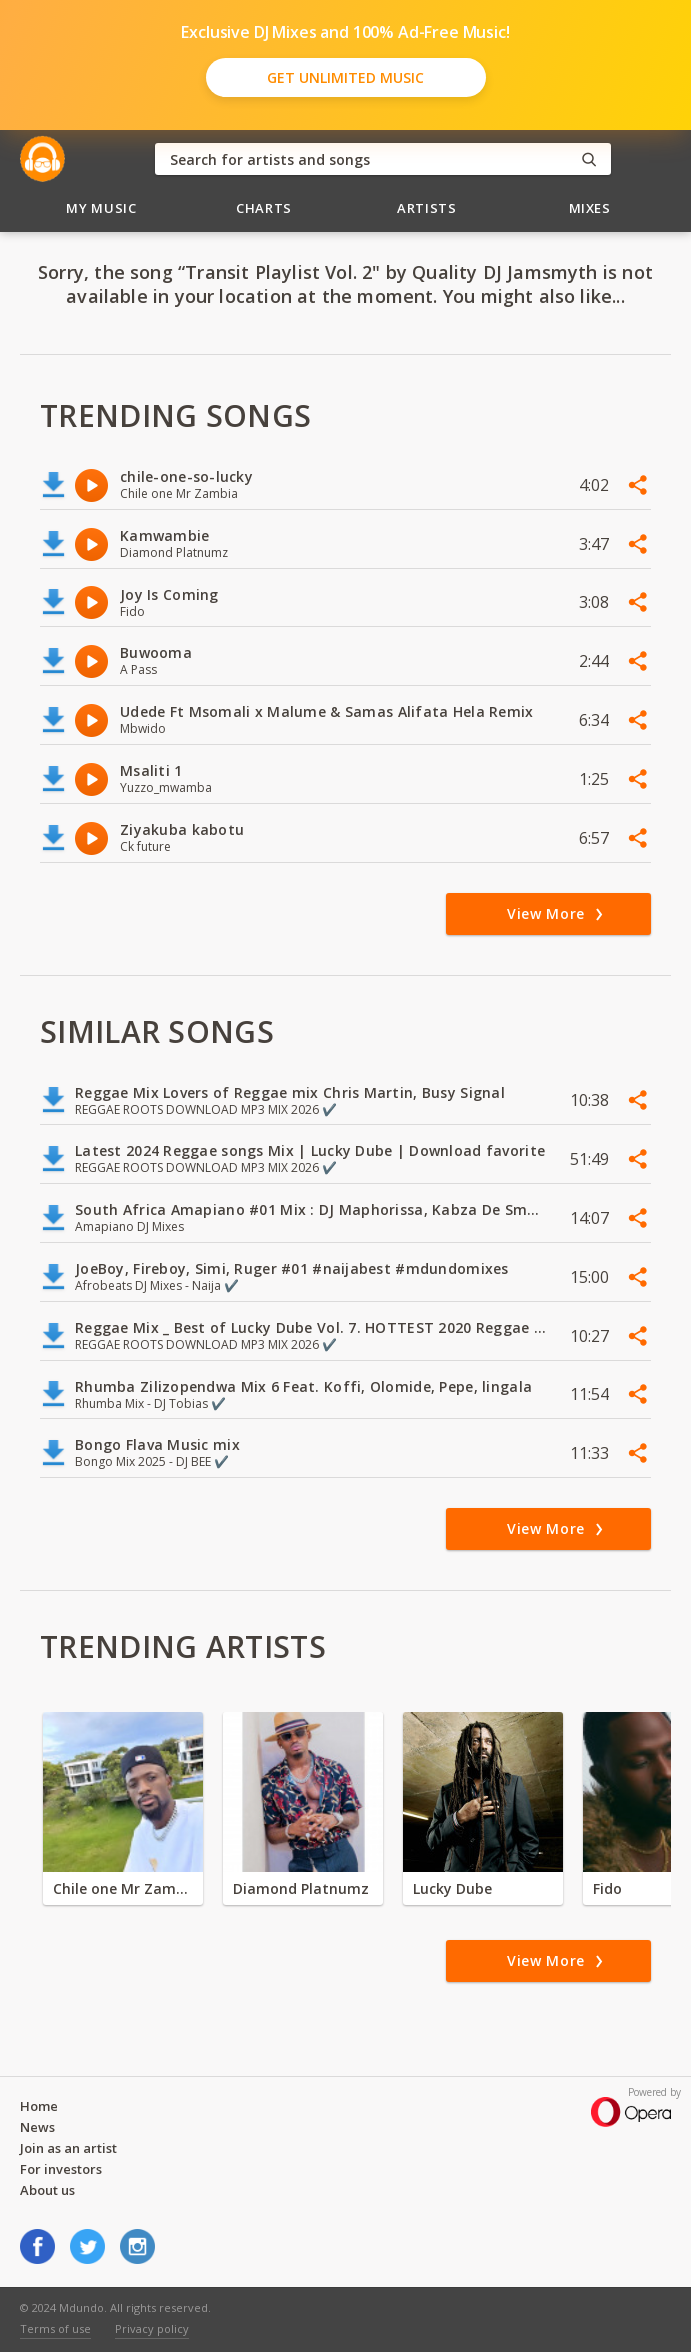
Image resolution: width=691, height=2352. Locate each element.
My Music (101, 208)
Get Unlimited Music (345, 77)
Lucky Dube (452, 1888)
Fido (607, 1888)
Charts (264, 208)
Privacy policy (152, 2328)
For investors (61, 2169)
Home (39, 2106)
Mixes (590, 208)
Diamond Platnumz (301, 1888)
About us (47, 2190)
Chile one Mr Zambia (123, 1888)
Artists (427, 208)
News (37, 2127)
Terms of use (55, 2328)
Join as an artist (68, 2148)
